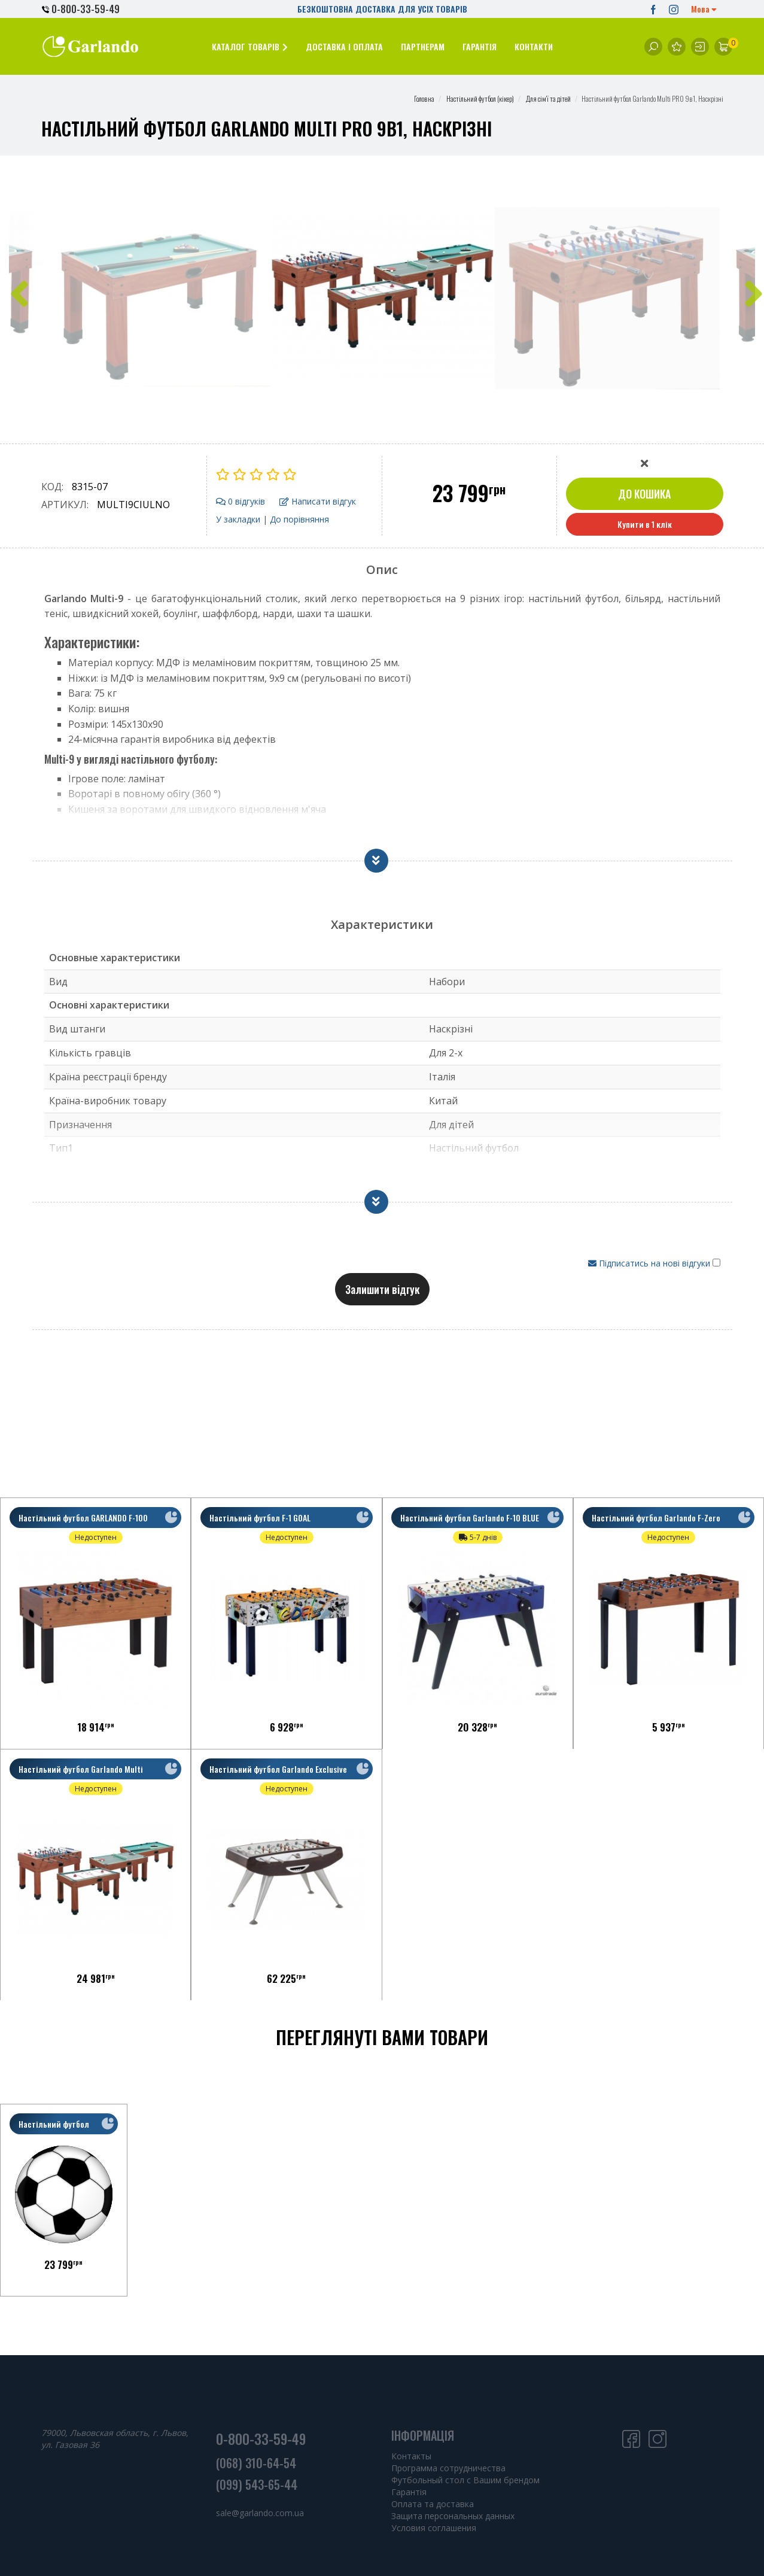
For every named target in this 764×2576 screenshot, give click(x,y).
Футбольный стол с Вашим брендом (465, 2480)
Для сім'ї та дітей (548, 98)
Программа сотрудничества (448, 2468)
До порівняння (299, 519)
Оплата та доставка (432, 2504)
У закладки (238, 519)
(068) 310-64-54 (256, 2463)
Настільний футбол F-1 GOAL (265, 1523)
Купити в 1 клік (644, 524)
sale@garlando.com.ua (260, 2513)
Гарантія (409, 2492)
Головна (424, 98)
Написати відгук (317, 501)
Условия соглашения (433, 2528)
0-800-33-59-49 (81, 9)
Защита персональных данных (453, 2516)
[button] (250, 46)
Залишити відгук (382, 1289)
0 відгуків (240, 501)
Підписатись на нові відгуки (650, 1263)
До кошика (644, 494)
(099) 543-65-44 (256, 2484)
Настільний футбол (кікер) (480, 98)
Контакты (411, 2456)
